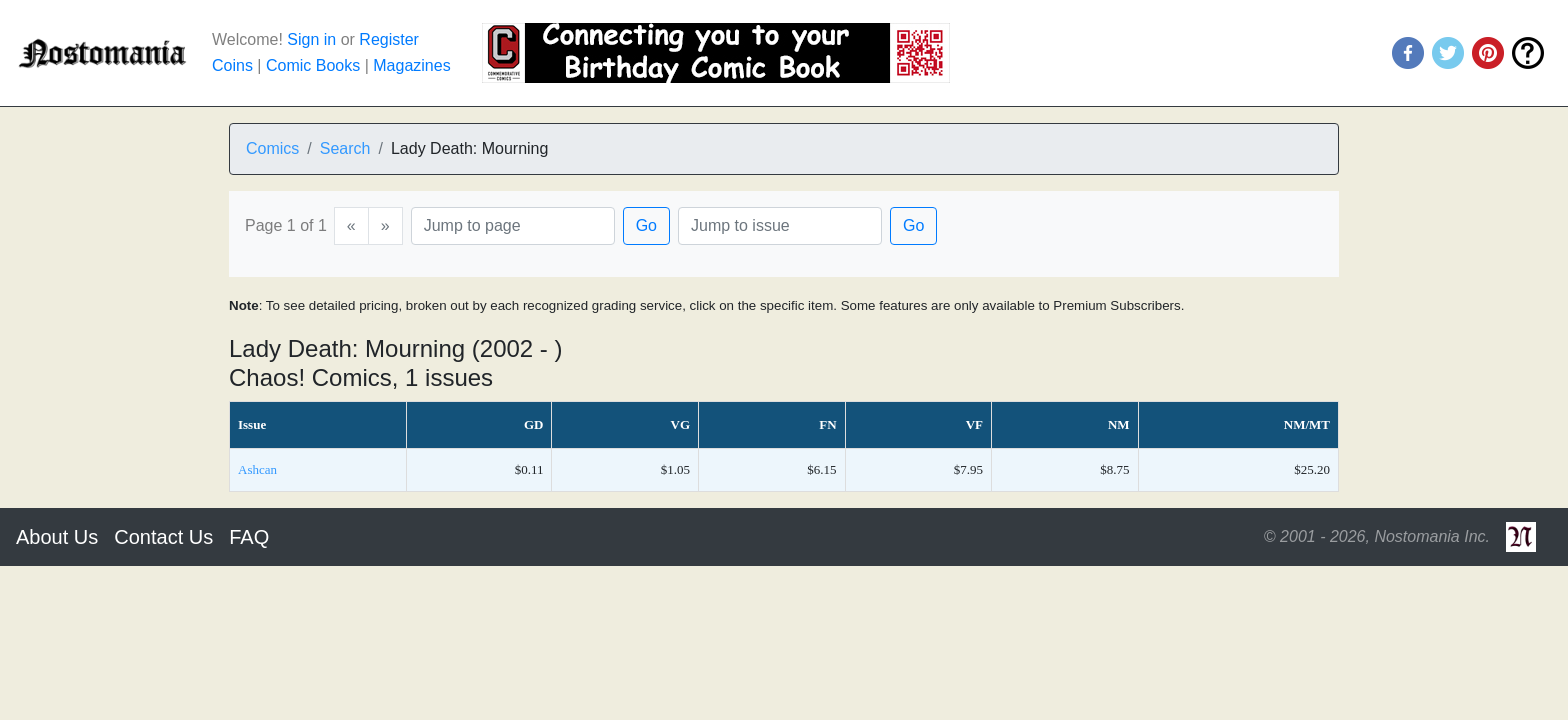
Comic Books (313, 65)
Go (646, 225)
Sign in (311, 39)
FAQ (249, 537)
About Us (57, 537)
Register (389, 39)
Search (345, 148)
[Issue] (780, 226)
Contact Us (163, 537)
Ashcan (257, 469)
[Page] (513, 226)
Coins (232, 65)
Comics (272, 148)
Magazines (411, 65)
